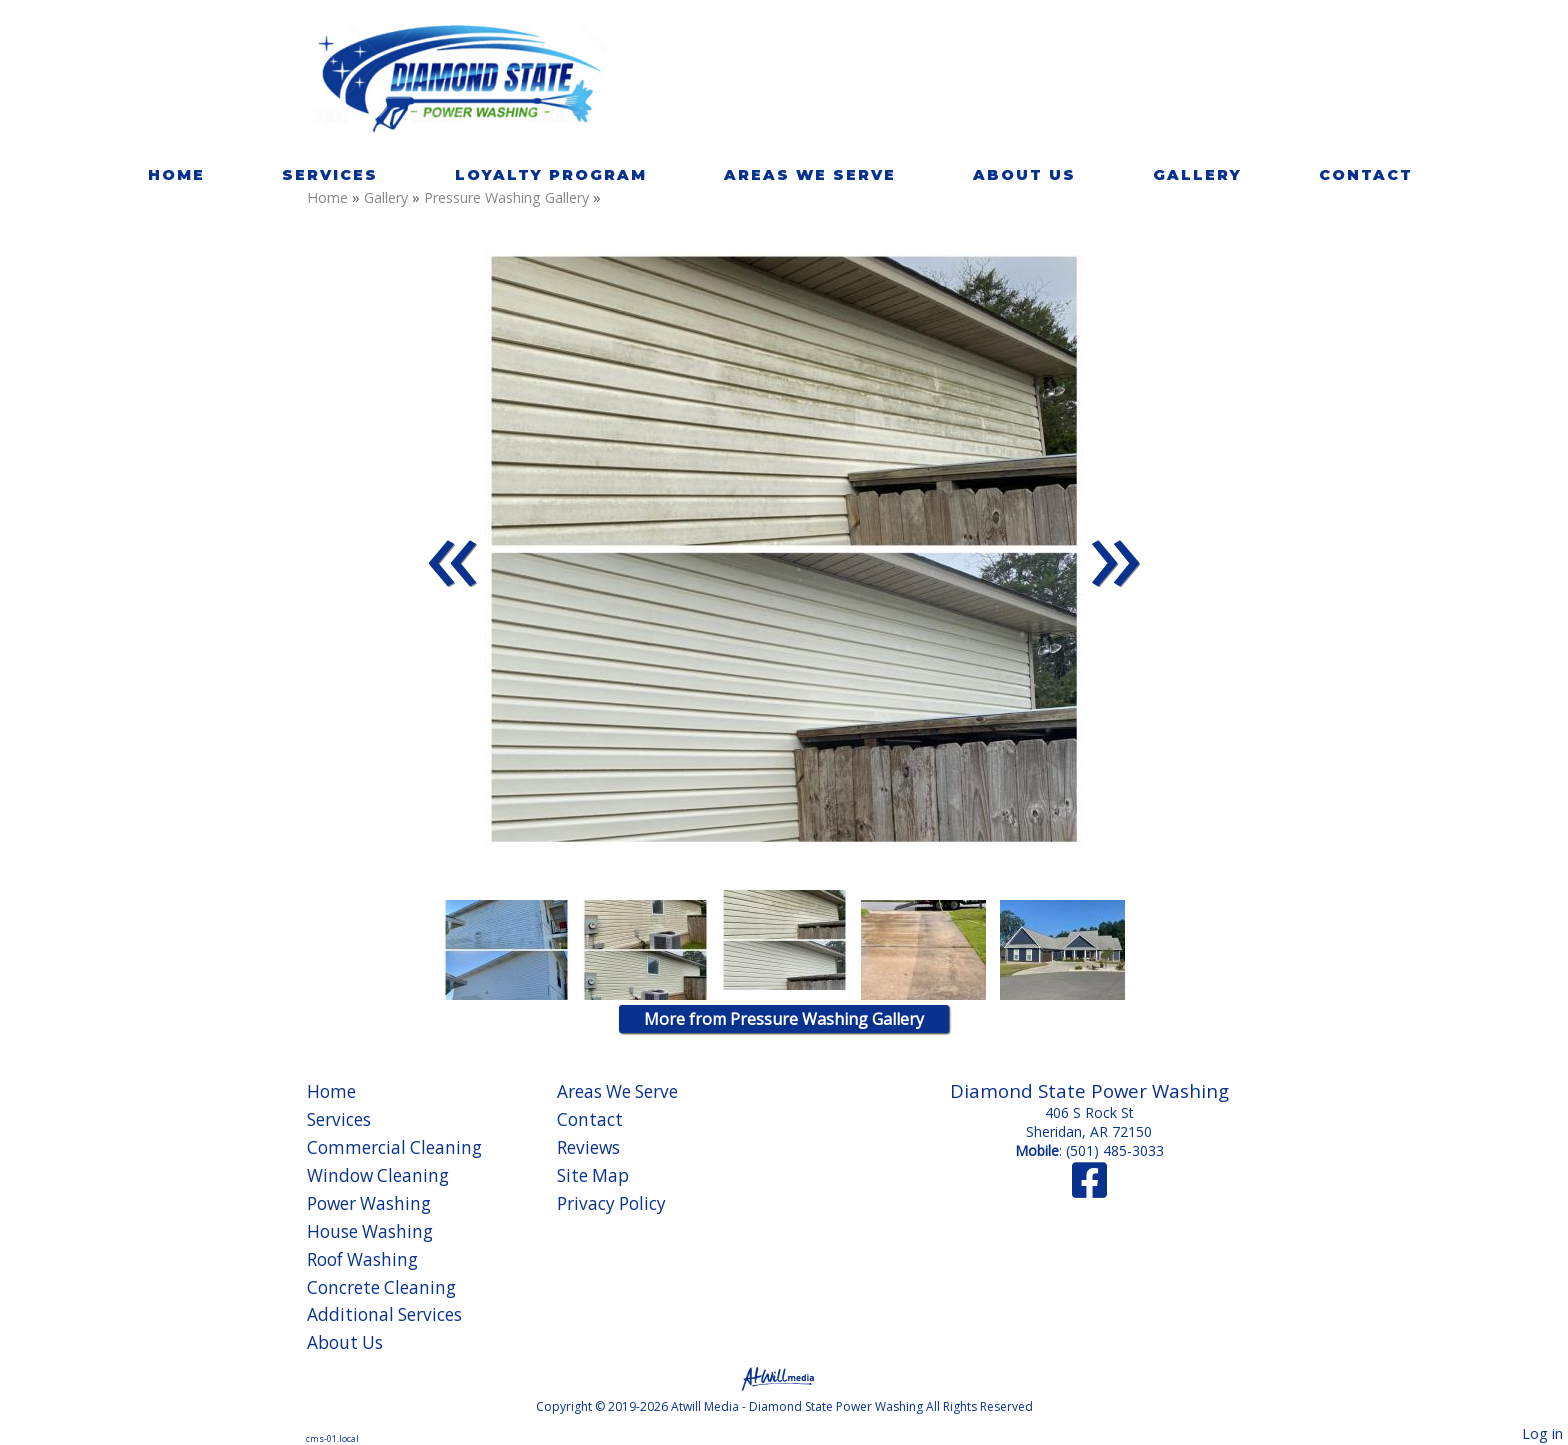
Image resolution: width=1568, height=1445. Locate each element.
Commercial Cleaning (394, 1147)
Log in (1542, 1433)
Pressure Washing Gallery (508, 197)
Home (176, 175)
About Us (1024, 175)
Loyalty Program (551, 175)
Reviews (588, 1147)
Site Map (593, 1175)
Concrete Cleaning (381, 1287)
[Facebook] (1089, 1189)
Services (330, 175)
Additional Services (384, 1314)
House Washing (370, 1231)
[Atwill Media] (784, 1377)
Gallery (1197, 175)
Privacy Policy (611, 1203)
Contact (1366, 175)
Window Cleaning (378, 1175)
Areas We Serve (810, 175)
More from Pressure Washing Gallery (784, 1019)
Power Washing (369, 1203)
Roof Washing (362, 1259)
